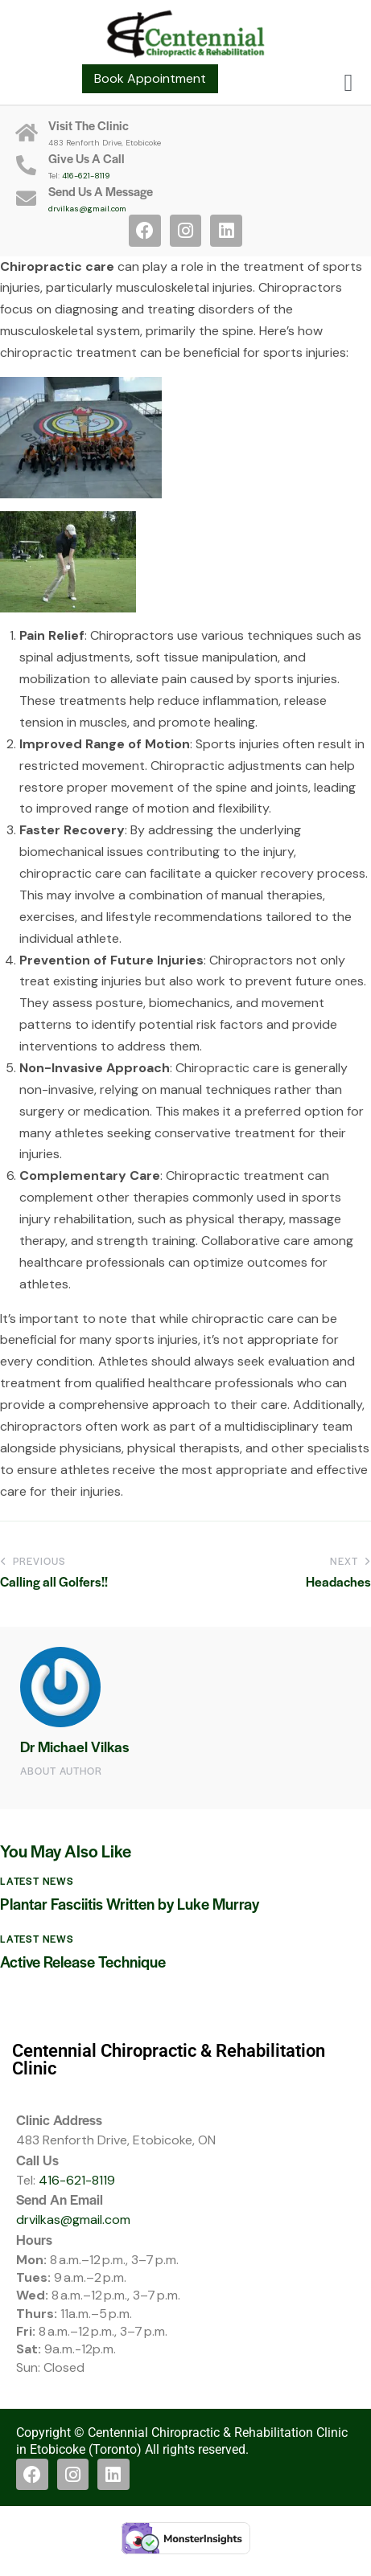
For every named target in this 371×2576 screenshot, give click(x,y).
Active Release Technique (83, 1962)
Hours (34, 2239)
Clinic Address (59, 2119)
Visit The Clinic (88, 125)
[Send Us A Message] (26, 198)
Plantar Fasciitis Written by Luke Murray (129, 1904)
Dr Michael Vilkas (74, 1746)
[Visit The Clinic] (26, 132)
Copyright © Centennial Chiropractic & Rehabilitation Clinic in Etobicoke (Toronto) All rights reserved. (182, 2441)
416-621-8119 (85, 175)
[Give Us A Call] (26, 165)
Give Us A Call (86, 157)
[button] (348, 82)
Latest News (37, 1881)
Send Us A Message (100, 190)
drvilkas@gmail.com (87, 208)
